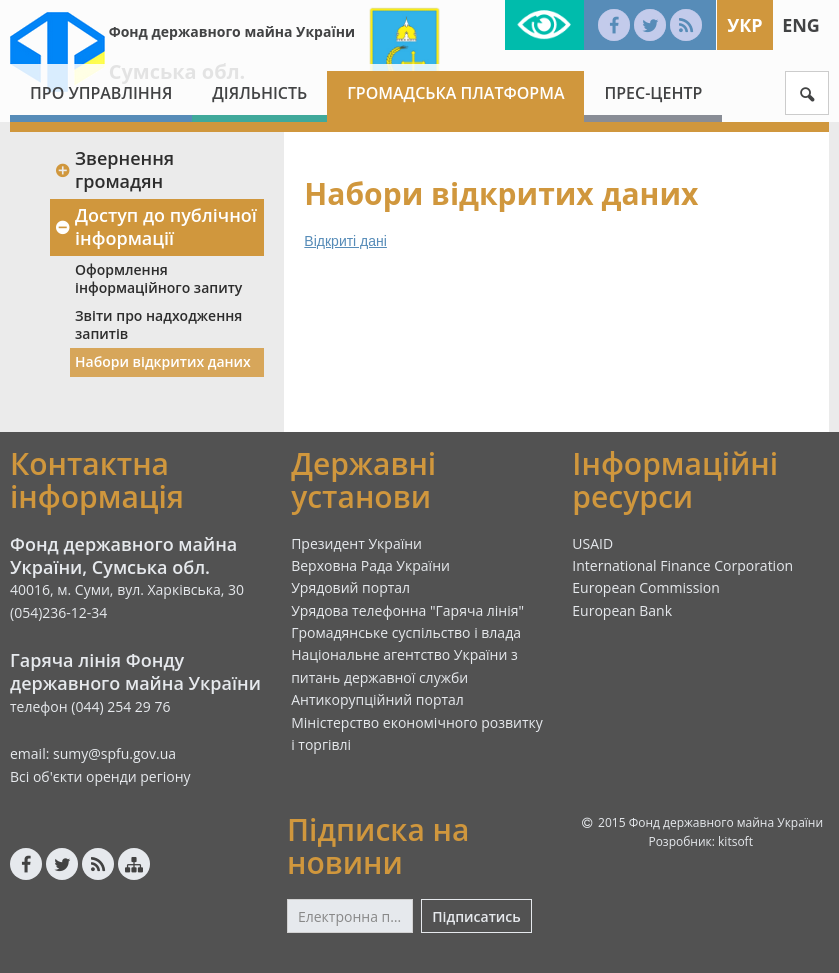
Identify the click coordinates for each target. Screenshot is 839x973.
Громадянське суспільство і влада (406, 632)
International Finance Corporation (682, 565)
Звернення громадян (114, 169)
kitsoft (735, 841)
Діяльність (259, 93)
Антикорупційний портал (377, 699)
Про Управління (101, 93)
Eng (801, 25)
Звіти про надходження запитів (158, 324)
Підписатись (476, 916)
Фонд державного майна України (232, 31)
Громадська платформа (455, 93)
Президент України (356, 543)
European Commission (646, 587)
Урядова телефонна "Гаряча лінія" (407, 610)
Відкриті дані (345, 241)
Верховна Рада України (370, 565)
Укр (744, 25)
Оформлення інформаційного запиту (158, 278)
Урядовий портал (350, 587)
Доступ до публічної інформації (155, 226)
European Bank (622, 610)
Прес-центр (653, 93)
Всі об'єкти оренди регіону (100, 776)
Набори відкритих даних (163, 361)
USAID (592, 543)
